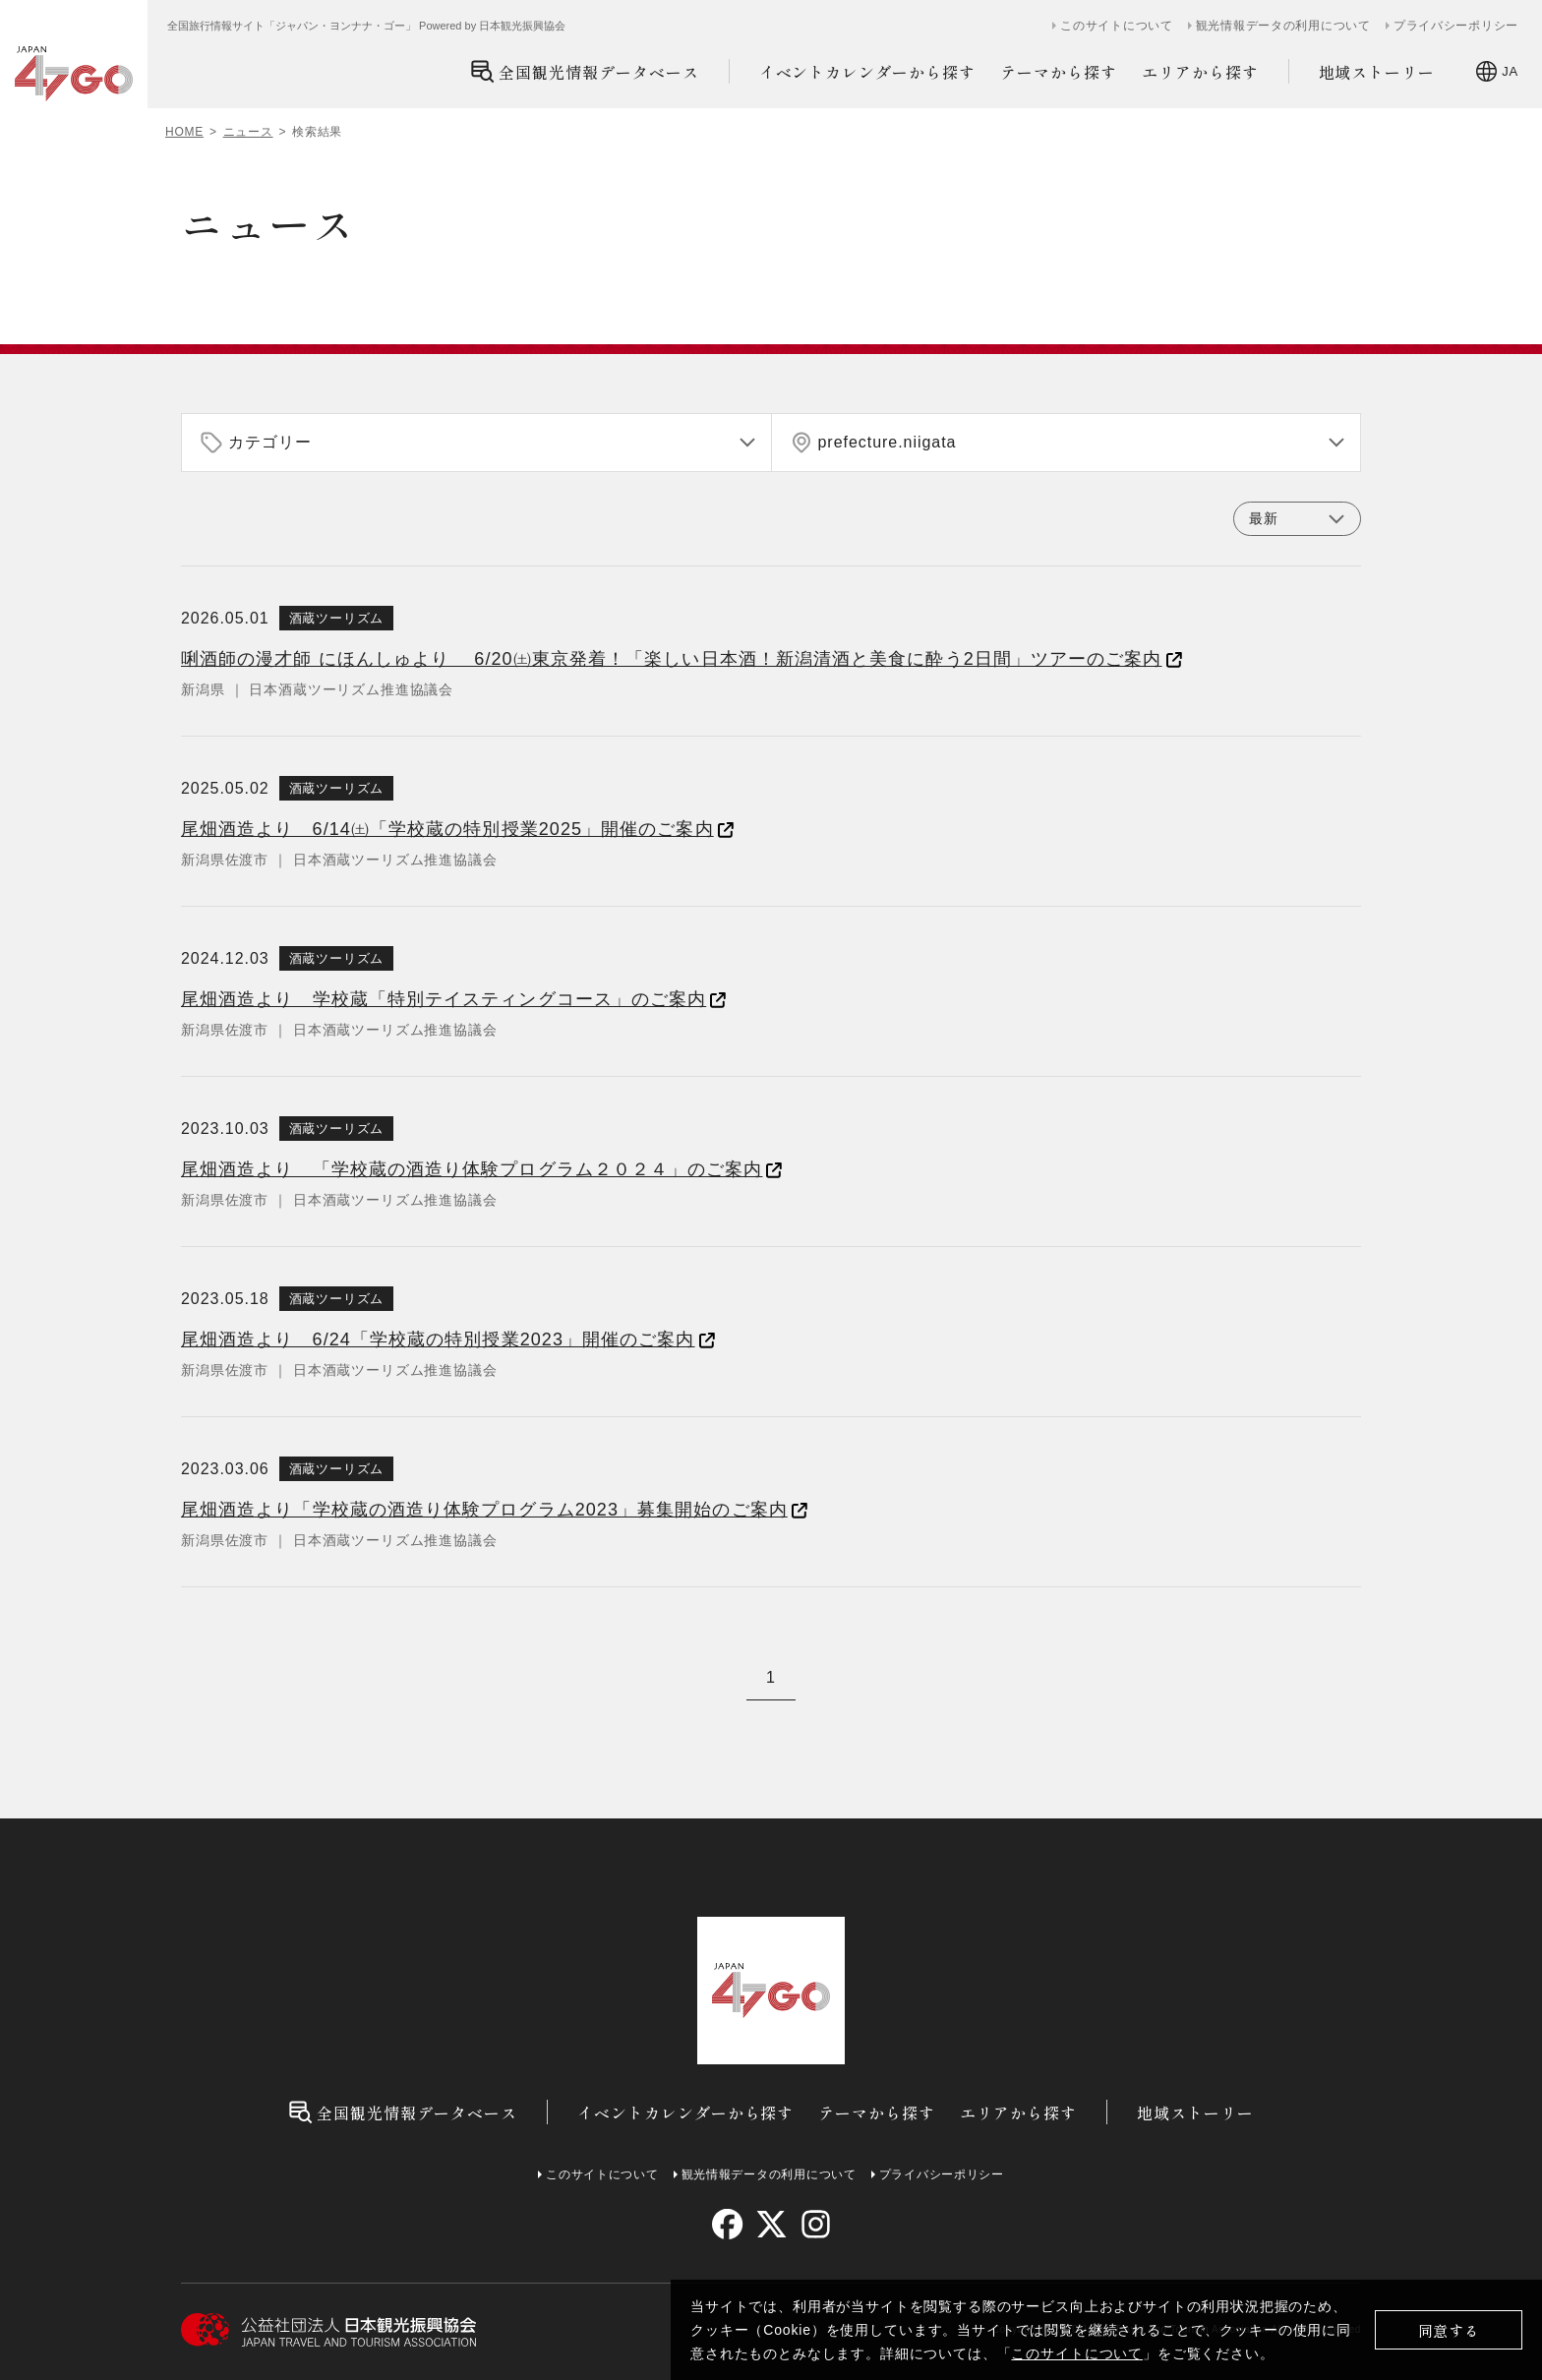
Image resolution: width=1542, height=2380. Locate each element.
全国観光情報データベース (584, 71)
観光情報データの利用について (1283, 25)
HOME (184, 132)
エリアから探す (1200, 72)
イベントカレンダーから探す (867, 72)
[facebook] (727, 2224)
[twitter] (771, 2224)
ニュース (248, 132)
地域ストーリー (1377, 72)
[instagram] (815, 2224)
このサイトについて (1077, 2353)
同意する (1449, 2330)
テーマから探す (1058, 72)
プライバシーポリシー (1456, 25)
